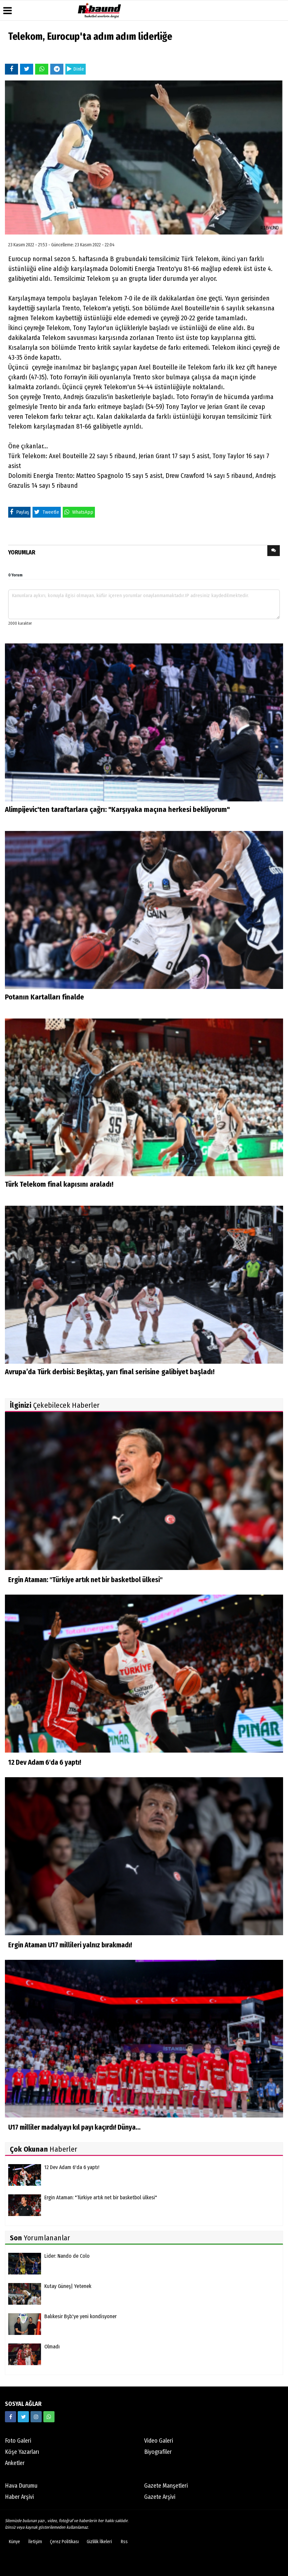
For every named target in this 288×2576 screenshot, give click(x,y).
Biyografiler (158, 2451)
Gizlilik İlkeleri (99, 2541)
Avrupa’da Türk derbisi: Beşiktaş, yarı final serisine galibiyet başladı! (109, 1371)
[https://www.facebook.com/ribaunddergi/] (10, 2416)
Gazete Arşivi (159, 2496)
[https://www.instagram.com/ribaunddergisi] (36, 2416)
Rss (124, 2541)
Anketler (15, 2463)
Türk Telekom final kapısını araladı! (59, 1184)
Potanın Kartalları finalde (44, 997)
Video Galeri (158, 2440)
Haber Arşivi (19, 2496)
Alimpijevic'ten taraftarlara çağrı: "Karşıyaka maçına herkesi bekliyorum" (117, 809)
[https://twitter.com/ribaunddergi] (23, 2416)
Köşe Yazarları (22, 2451)
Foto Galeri (18, 2440)
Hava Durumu (21, 2485)
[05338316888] (49, 2416)
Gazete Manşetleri (166, 2485)
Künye (14, 2541)
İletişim (35, 2541)
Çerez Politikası (64, 2541)
